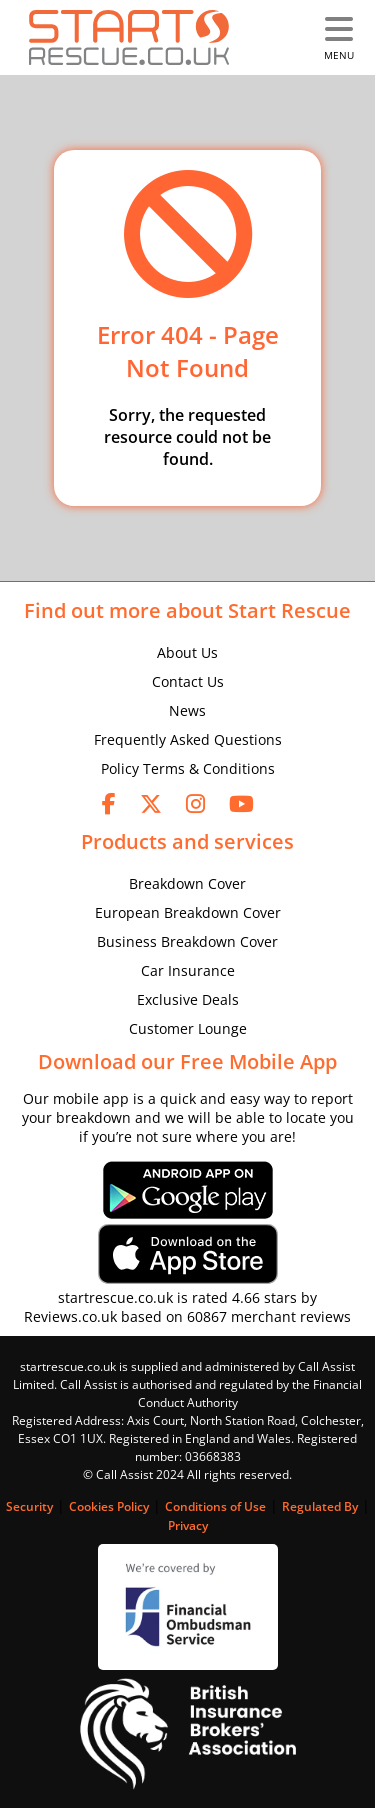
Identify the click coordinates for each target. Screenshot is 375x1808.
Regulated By (320, 1506)
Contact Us (188, 681)
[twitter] (151, 803)
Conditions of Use (215, 1506)
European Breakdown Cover (188, 912)
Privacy (188, 1525)
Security (29, 1506)
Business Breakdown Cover (187, 941)
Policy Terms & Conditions (188, 768)
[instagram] (195, 803)
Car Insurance (188, 970)
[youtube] (241, 803)
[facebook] (109, 803)
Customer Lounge (188, 1028)
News (187, 710)
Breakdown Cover (187, 883)
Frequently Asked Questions (188, 739)
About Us (187, 652)
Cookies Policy (109, 1506)
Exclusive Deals (188, 999)
